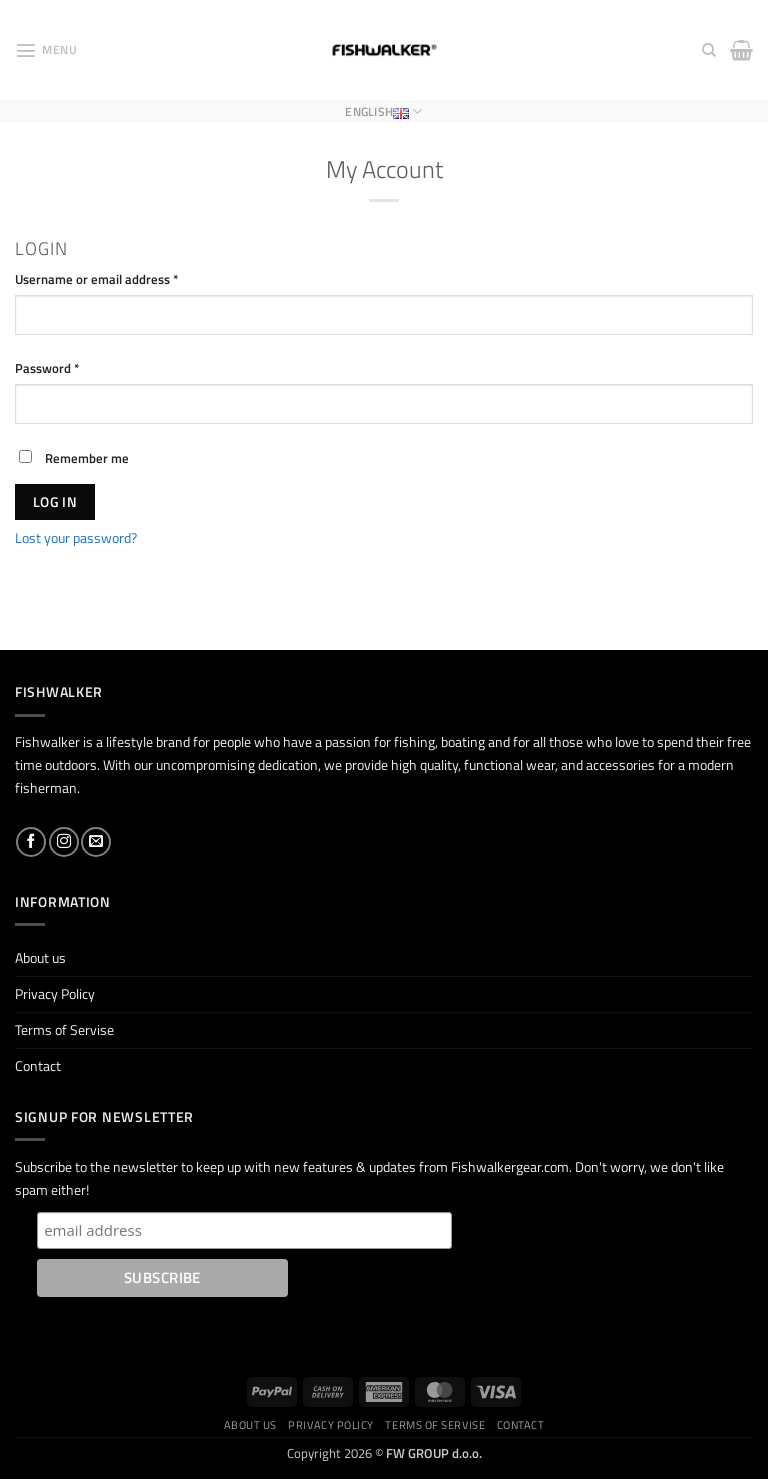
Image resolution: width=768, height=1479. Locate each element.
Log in (55, 501)
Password (72, 368)
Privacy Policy (55, 994)
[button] (46, 50)
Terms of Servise (64, 1030)
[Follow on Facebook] (31, 842)
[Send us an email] (96, 842)
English (383, 111)
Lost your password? (76, 538)
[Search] (709, 50)
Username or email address (122, 279)
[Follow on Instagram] (64, 842)
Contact (38, 1066)
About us (40, 958)
